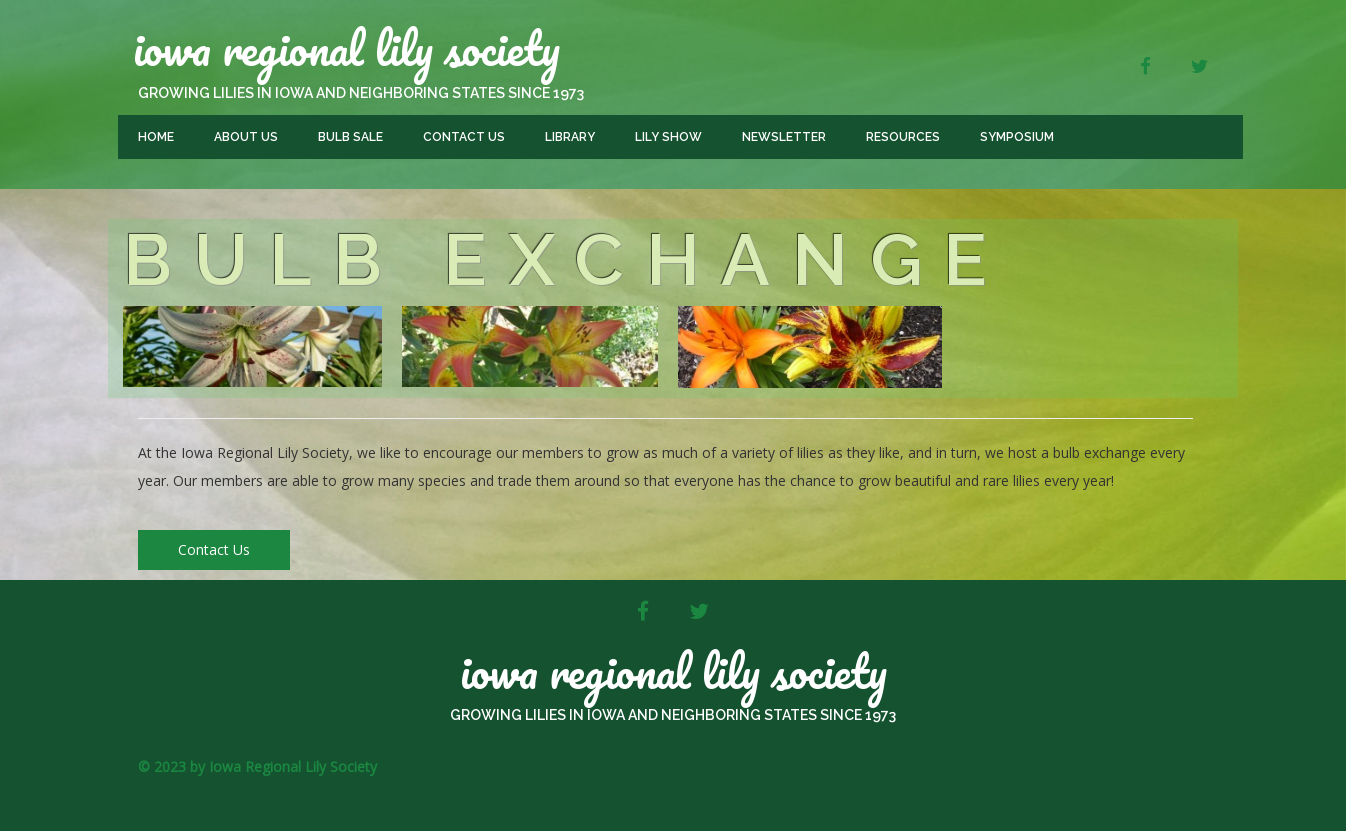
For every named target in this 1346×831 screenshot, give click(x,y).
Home (156, 137)
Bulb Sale (350, 137)
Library (570, 137)
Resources (903, 137)
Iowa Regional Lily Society (346, 48)
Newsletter (784, 137)
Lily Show (668, 137)
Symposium (1017, 137)
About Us (246, 137)
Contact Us (464, 137)
